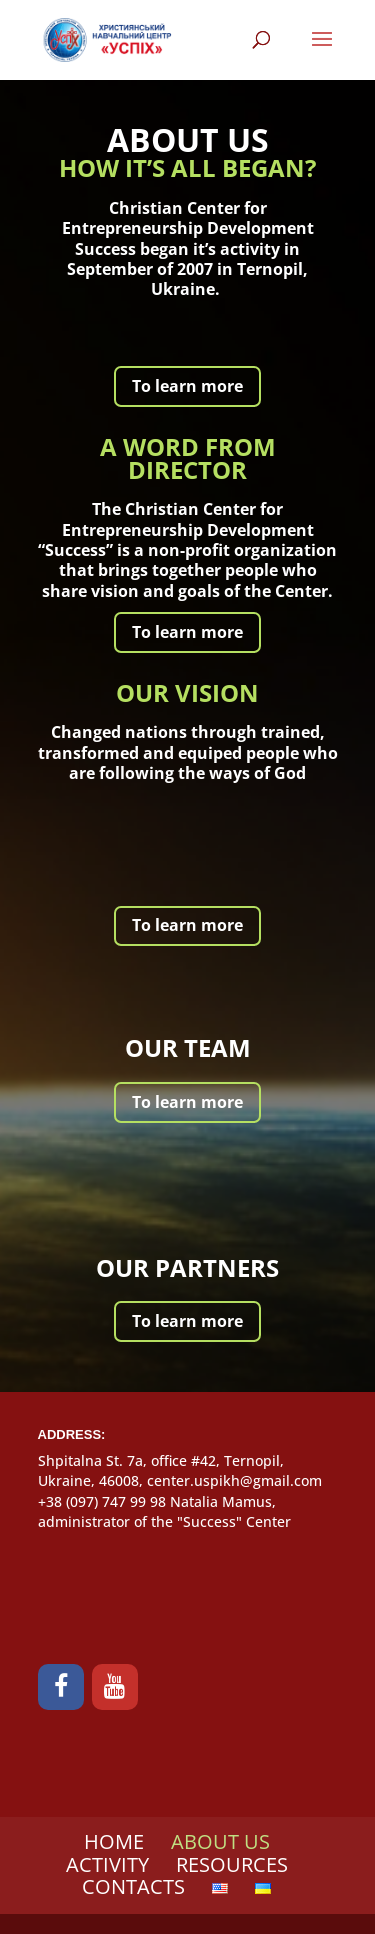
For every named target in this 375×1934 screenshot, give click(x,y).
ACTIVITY (107, 1864)
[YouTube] (115, 1687)
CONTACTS (133, 1886)
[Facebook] (61, 1687)
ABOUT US (220, 1841)
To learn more (187, 386)
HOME (114, 1841)
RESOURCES (232, 1864)
